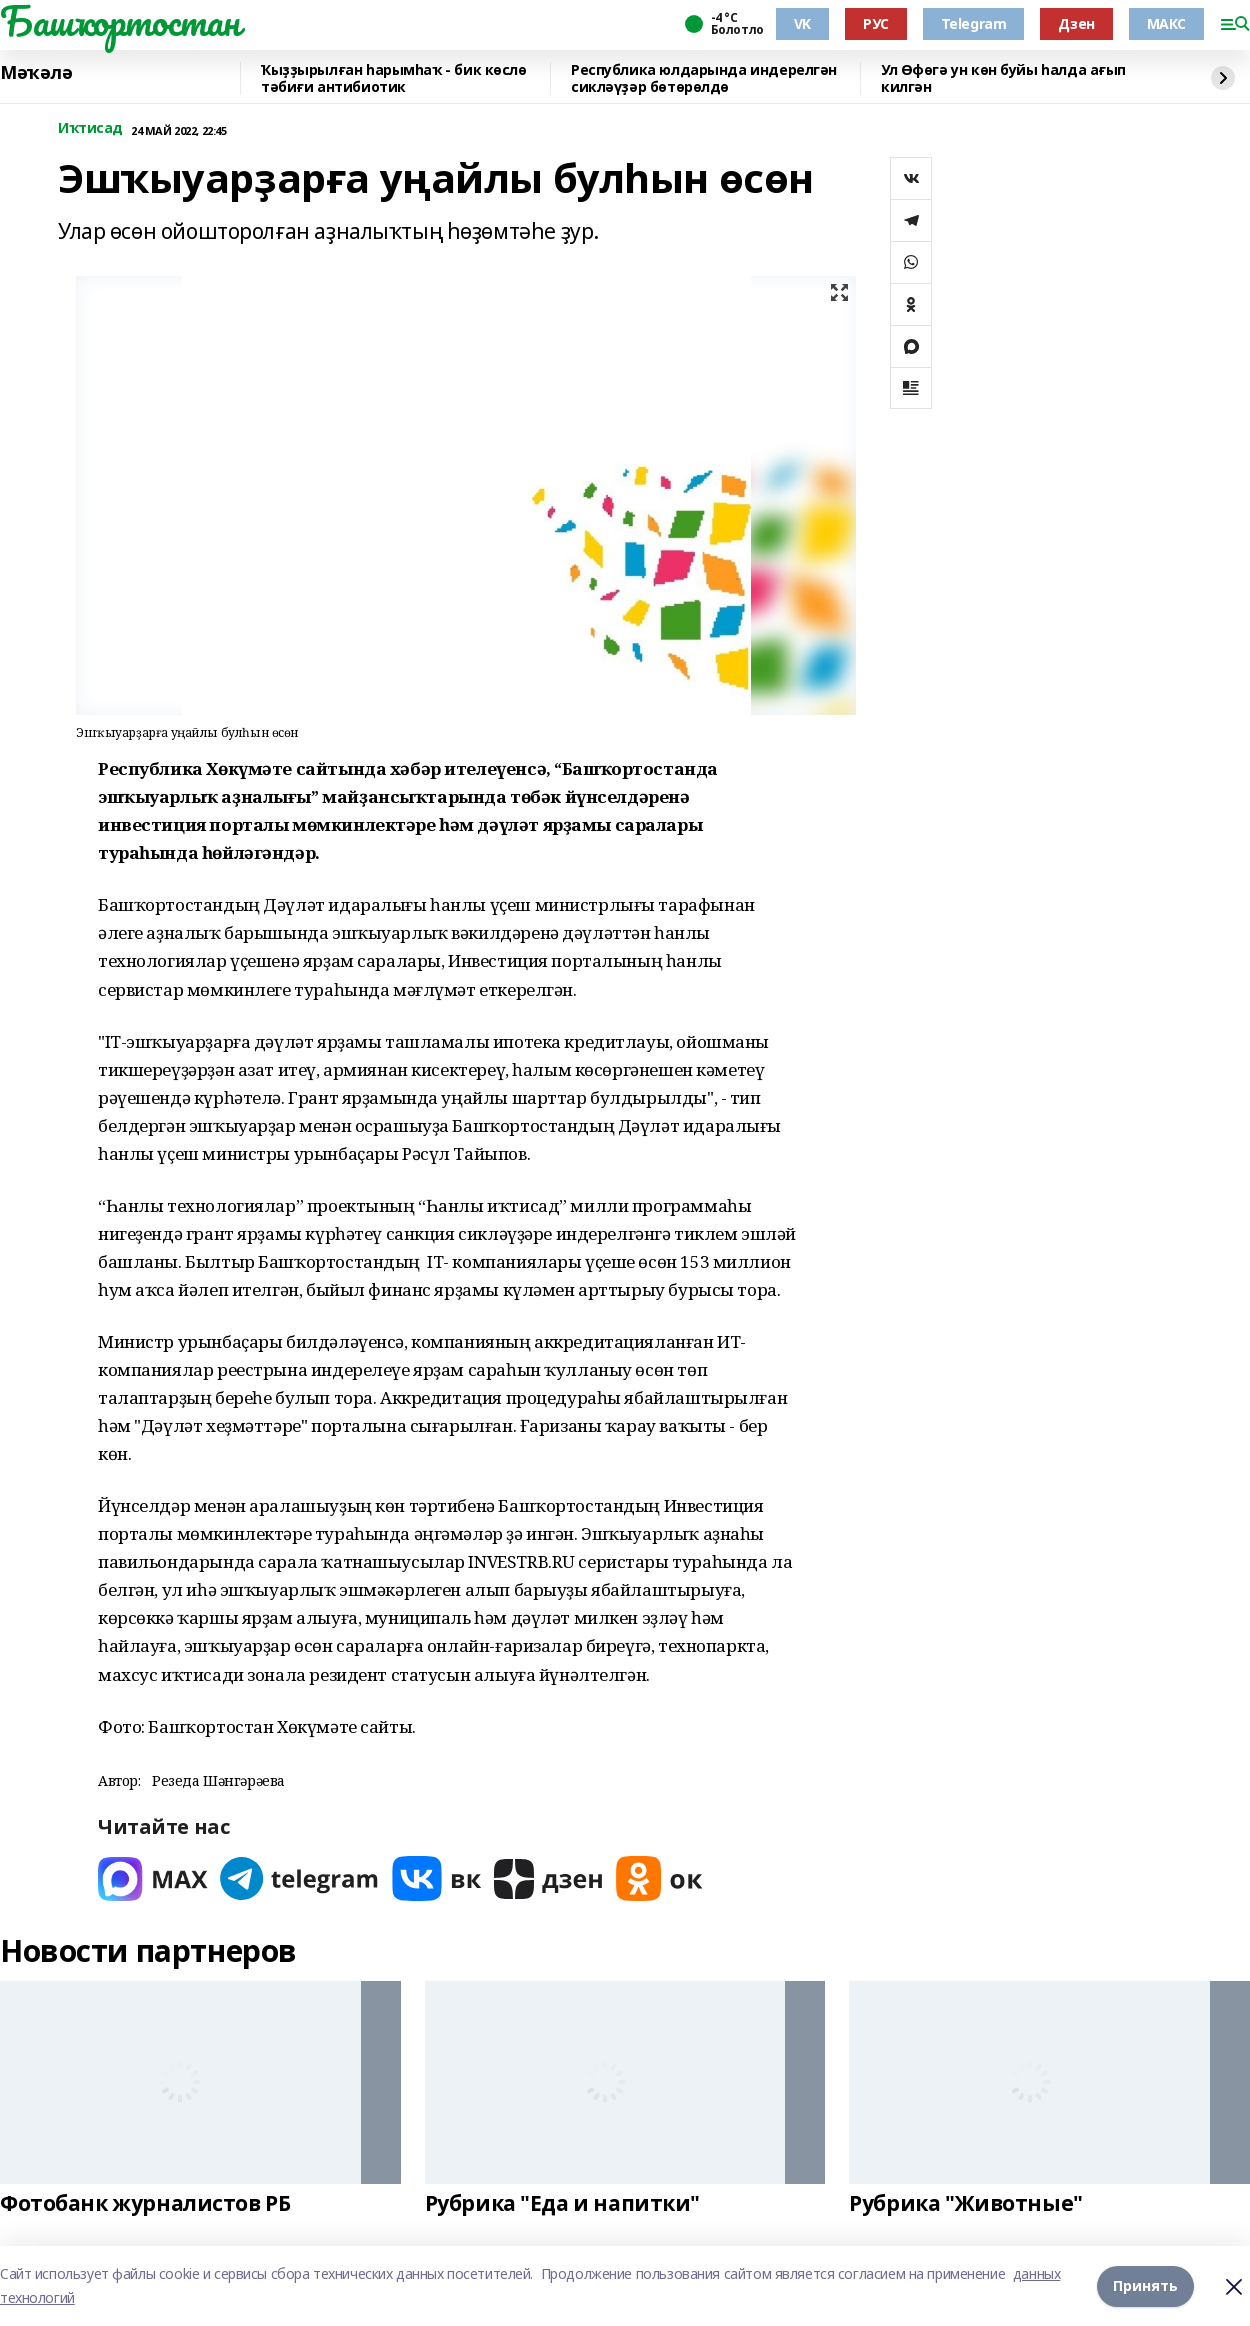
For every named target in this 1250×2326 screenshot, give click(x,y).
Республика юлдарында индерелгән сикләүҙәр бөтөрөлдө (704, 78)
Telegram (974, 23)
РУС (876, 23)
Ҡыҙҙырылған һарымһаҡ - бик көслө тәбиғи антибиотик (394, 78)
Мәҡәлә (36, 73)
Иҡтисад (90, 128)
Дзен (1076, 23)
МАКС (1166, 23)
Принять (1145, 2285)
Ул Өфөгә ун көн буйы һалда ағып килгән (1003, 78)
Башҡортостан (120, 21)
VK (802, 23)
